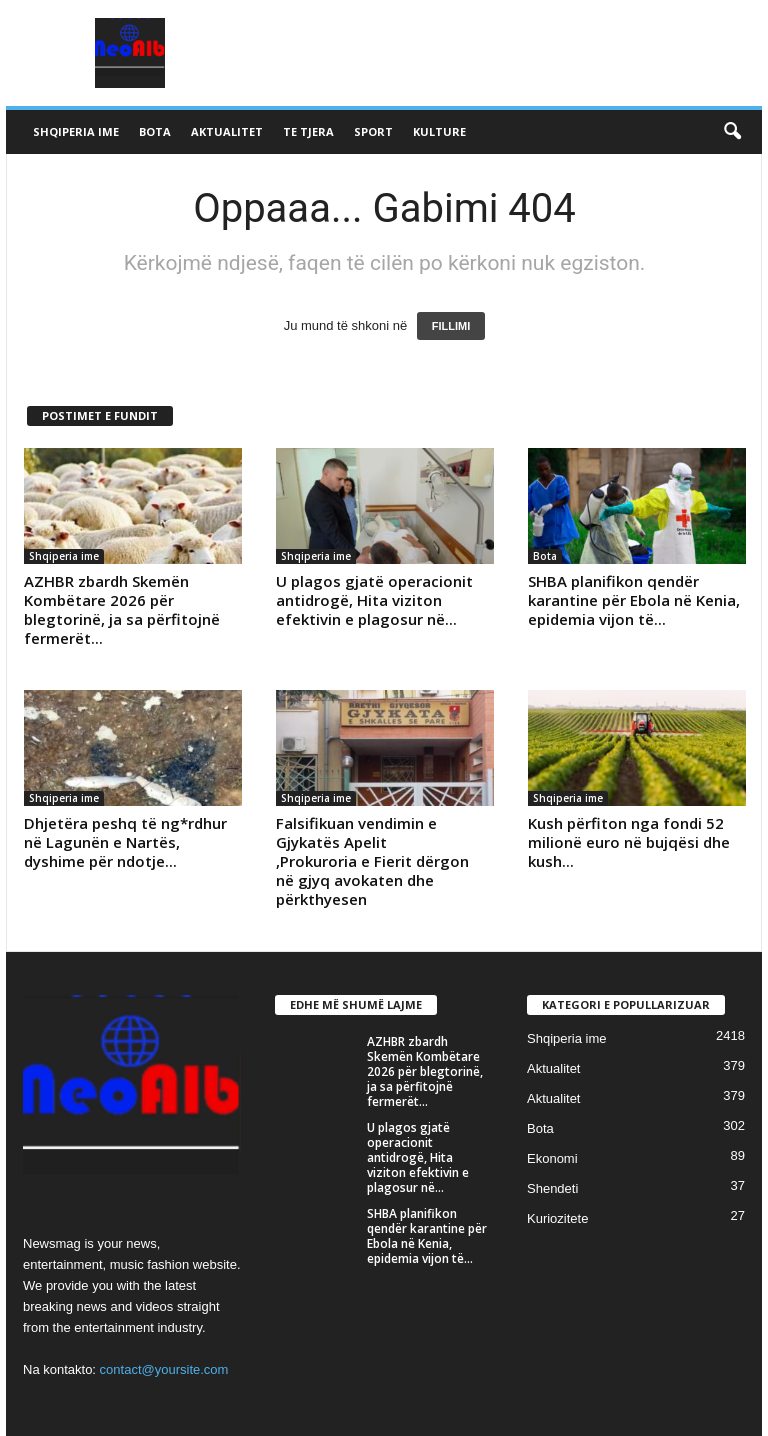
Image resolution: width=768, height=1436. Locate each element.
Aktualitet (227, 131)
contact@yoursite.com (164, 1369)
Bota (155, 131)
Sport (373, 131)
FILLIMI (451, 326)
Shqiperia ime (76, 131)
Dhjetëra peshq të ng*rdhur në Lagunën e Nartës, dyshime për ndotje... (125, 842)
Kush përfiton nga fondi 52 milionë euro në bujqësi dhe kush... (629, 842)
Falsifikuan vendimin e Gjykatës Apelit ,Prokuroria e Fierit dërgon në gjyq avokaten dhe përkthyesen (372, 861)
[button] (732, 132)
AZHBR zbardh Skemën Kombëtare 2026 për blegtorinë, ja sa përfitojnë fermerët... (122, 609)
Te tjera (308, 131)
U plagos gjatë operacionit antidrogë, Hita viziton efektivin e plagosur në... (374, 600)
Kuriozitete (557, 1218)
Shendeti (552, 1188)
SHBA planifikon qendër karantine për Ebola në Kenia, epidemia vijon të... (634, 600)
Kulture (439, 131)
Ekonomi (552, 1158)
